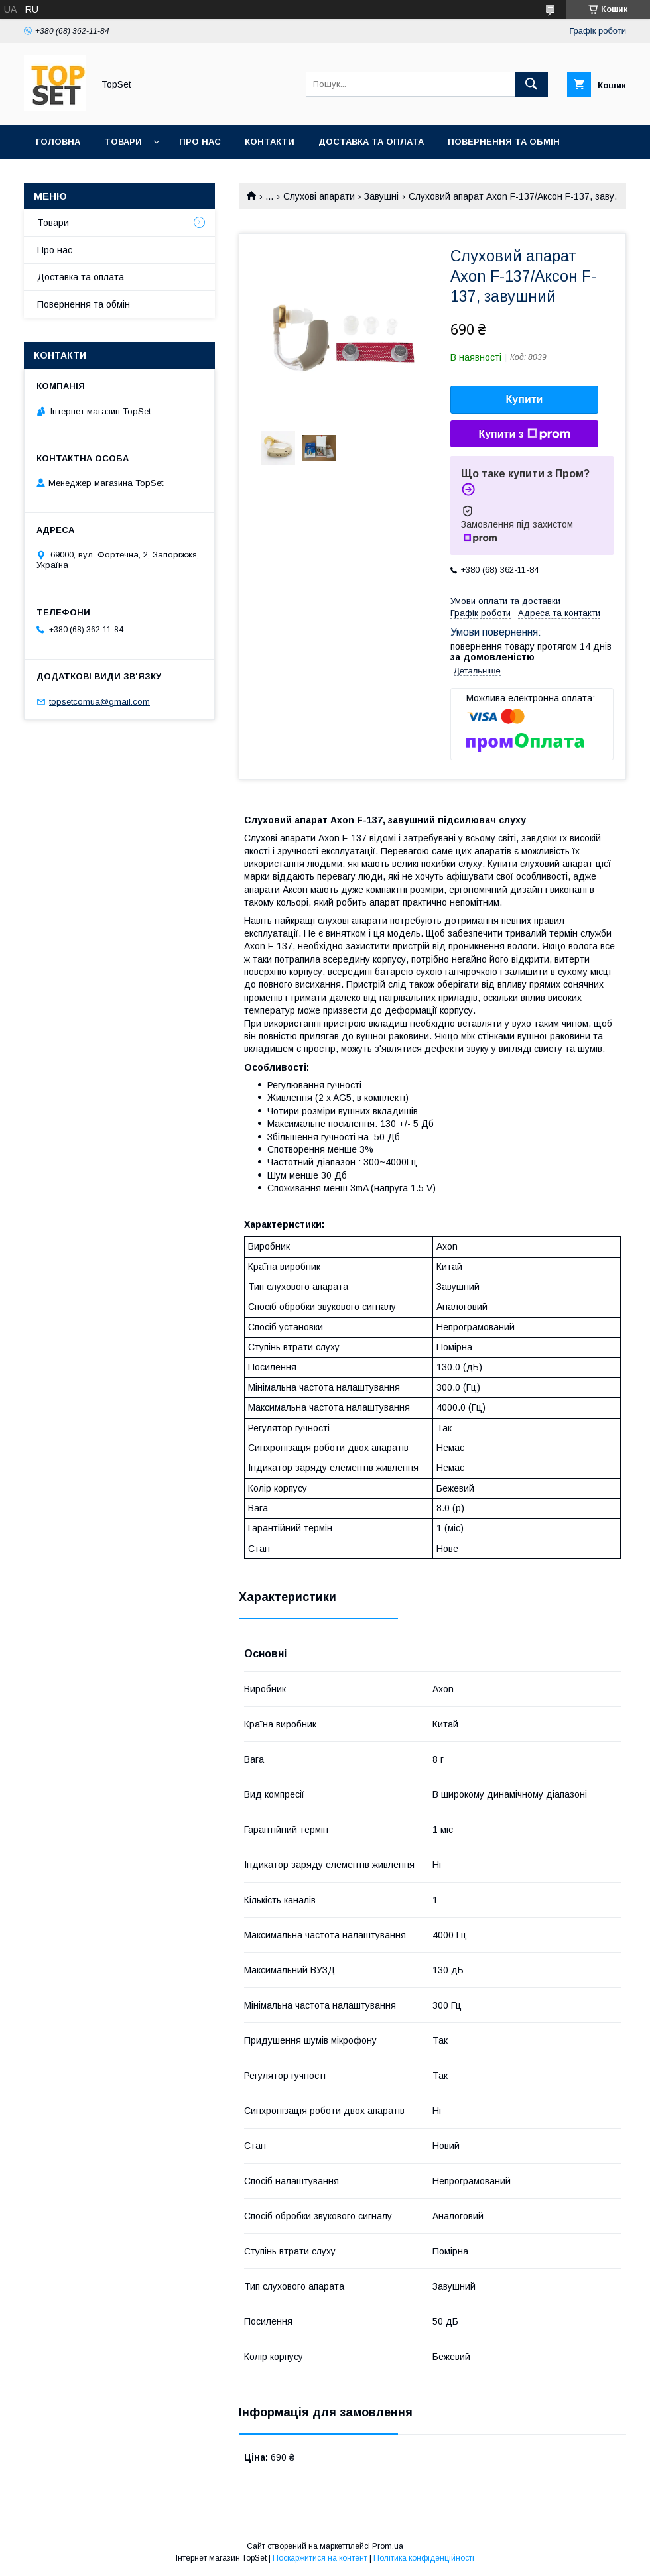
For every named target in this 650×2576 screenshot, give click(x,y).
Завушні (381, 196)
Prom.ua (387, 2546)
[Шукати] (531, 84)
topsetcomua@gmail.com (99, 702)
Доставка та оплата (371, 141)
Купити (524, 399)
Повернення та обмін (504, 141)
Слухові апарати (319, 196)
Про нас (200, 141)
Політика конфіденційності (423, 2558)
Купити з (524, 434)
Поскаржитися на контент (320, 2558)
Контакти (269, 141)
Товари (123, 141)
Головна (58, 141)
